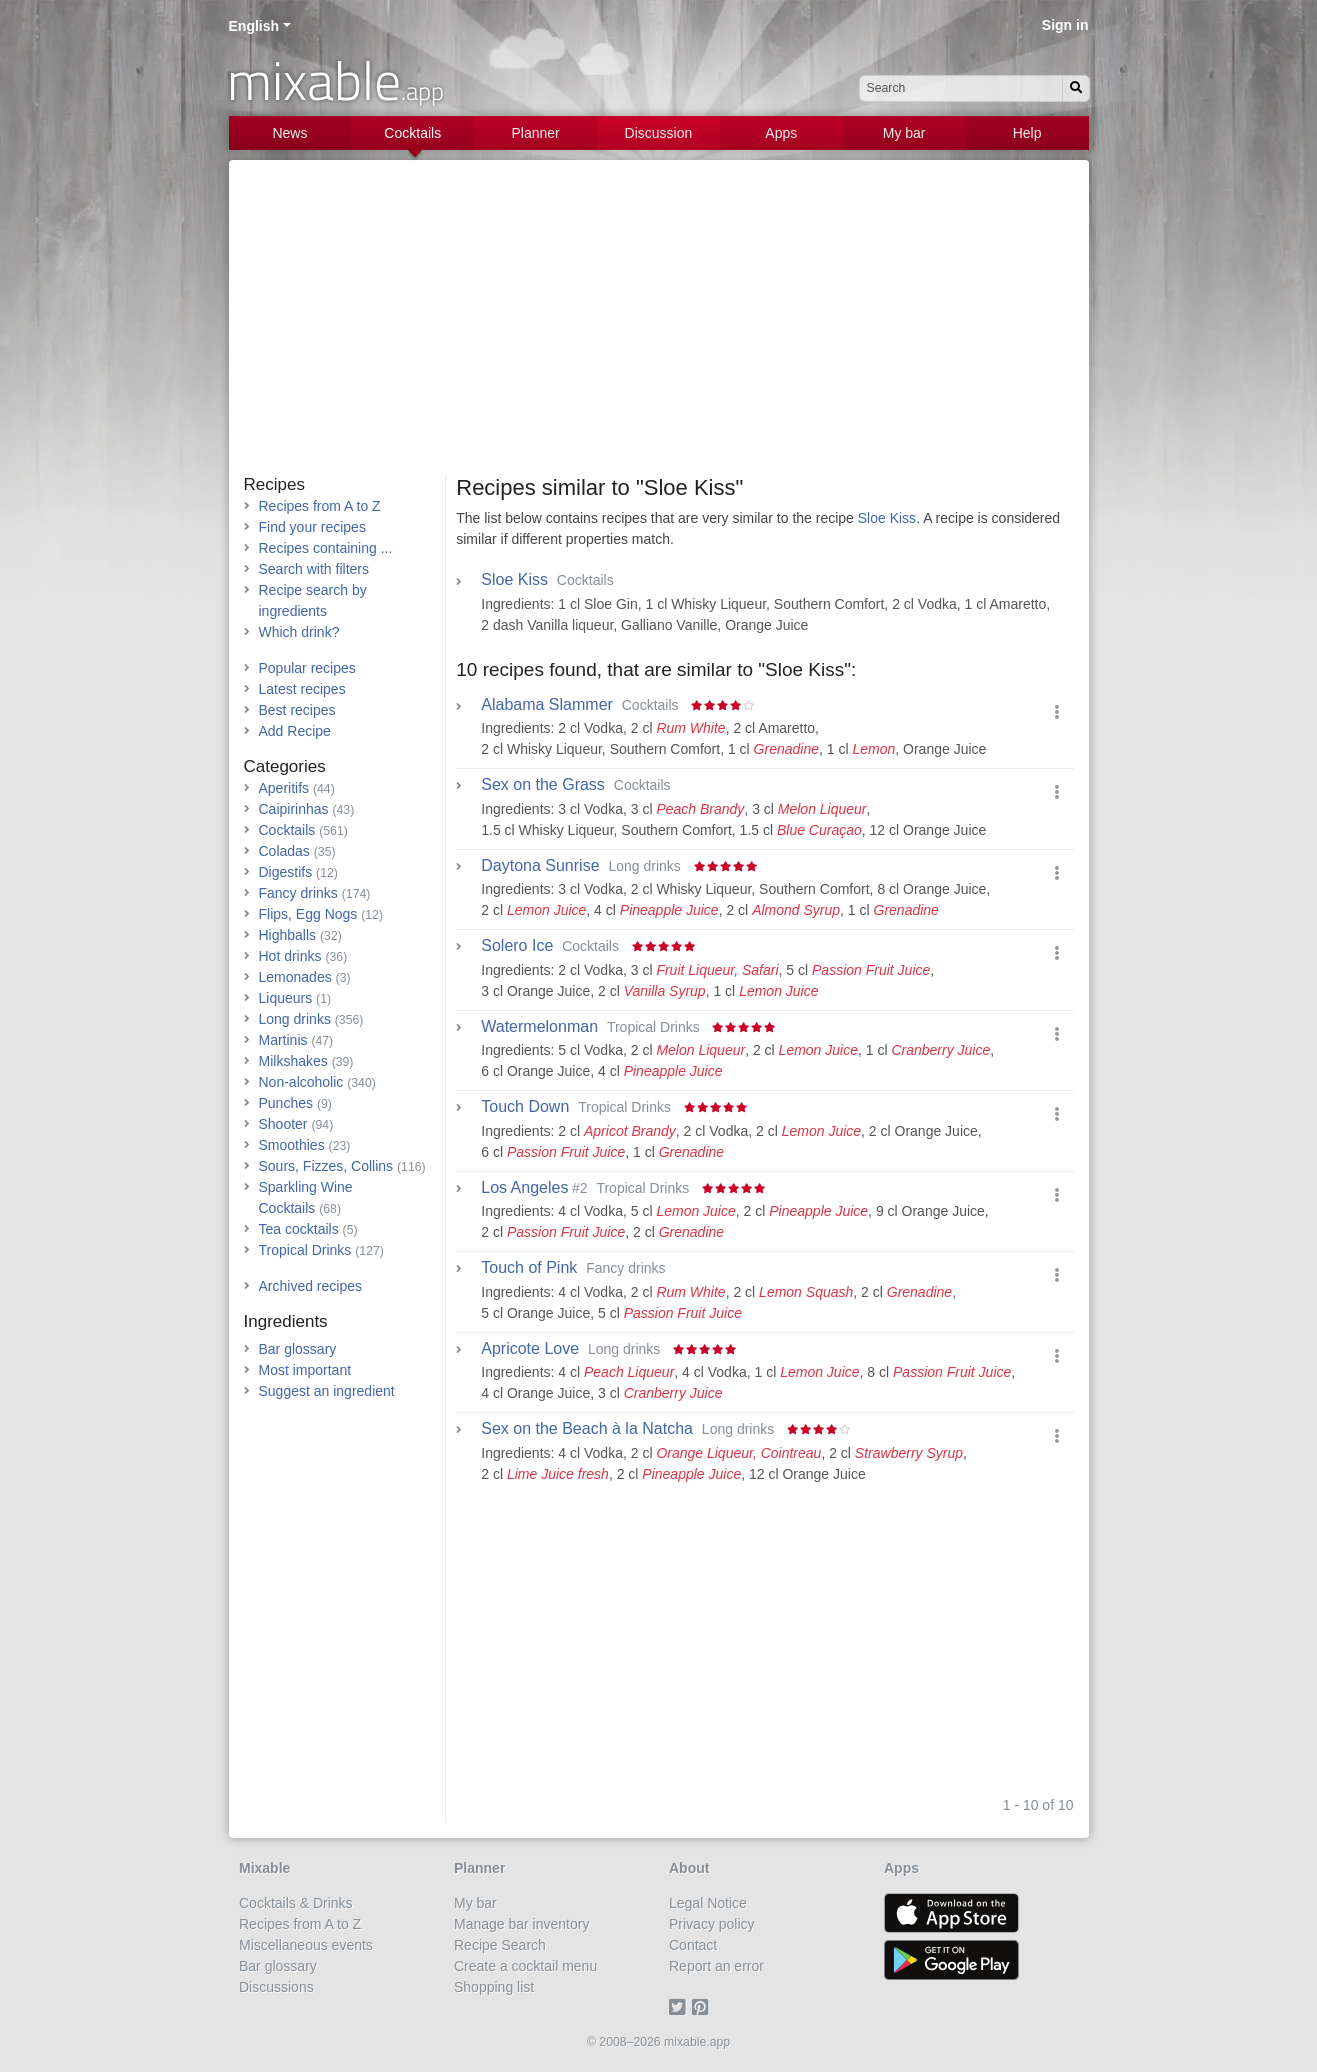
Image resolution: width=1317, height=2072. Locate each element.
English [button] (254, 26)
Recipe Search (500, 1945)
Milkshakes (293, 1061)
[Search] (1076, 88)
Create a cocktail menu (525, 1966)
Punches (286, 1103)
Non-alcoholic (301, 1082)
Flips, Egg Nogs (308, 914)
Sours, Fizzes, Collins (326, 1166)
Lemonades (295, 977)
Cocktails (412, 133)
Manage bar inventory (521, 1924)
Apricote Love (530, 1349)
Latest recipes (302, 689)
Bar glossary (298, 1349)
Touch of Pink (529, 1268)
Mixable (264, 1868)
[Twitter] (680, 2008)
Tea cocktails (299, 1229)
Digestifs (286, 872)
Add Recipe (295, 731)
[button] (1057, 712)
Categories (285, 766)
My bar (904, 133)
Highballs (288, 935)
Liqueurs (286, 998)
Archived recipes (311, 1286)
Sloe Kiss (887, 518)
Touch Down (525, 1107)
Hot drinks (290, 956)
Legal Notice (708, 1903)
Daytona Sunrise (540, 866)
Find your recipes (312, 527)
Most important (305, 1370)
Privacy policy (712, 1924)
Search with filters (314, 569)
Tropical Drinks (305, 1250)
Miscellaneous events (306, 1945)
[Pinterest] (703, 2008)
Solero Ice (517, 946)
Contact (693, 1945)
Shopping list (494, 1987)
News (289, 133)
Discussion (659, 133)
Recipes (274, 484)
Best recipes (297, 710)
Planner (535, 133)
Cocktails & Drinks (296, 1903)
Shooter (283, 1124)
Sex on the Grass (543, 785)
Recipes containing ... (326, 548)
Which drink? (299, 632)
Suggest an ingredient (327, 1391)
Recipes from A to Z (320, 506)
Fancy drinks (298, 893)
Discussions (276, 1987)
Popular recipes (307, 668)
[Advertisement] (659, 325)
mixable (335, 80)
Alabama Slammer (547, 705)
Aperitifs (284, 788)
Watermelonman (539, 1027)
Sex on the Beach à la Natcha (587, 1429)
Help (1027, 133)
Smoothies (292, 1145)
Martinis (283, 1040)
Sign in (1065, 25)
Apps (781, 133)
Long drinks (295, 1019)
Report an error (716, 1966)
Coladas (284, 851)
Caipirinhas (294, 809)
